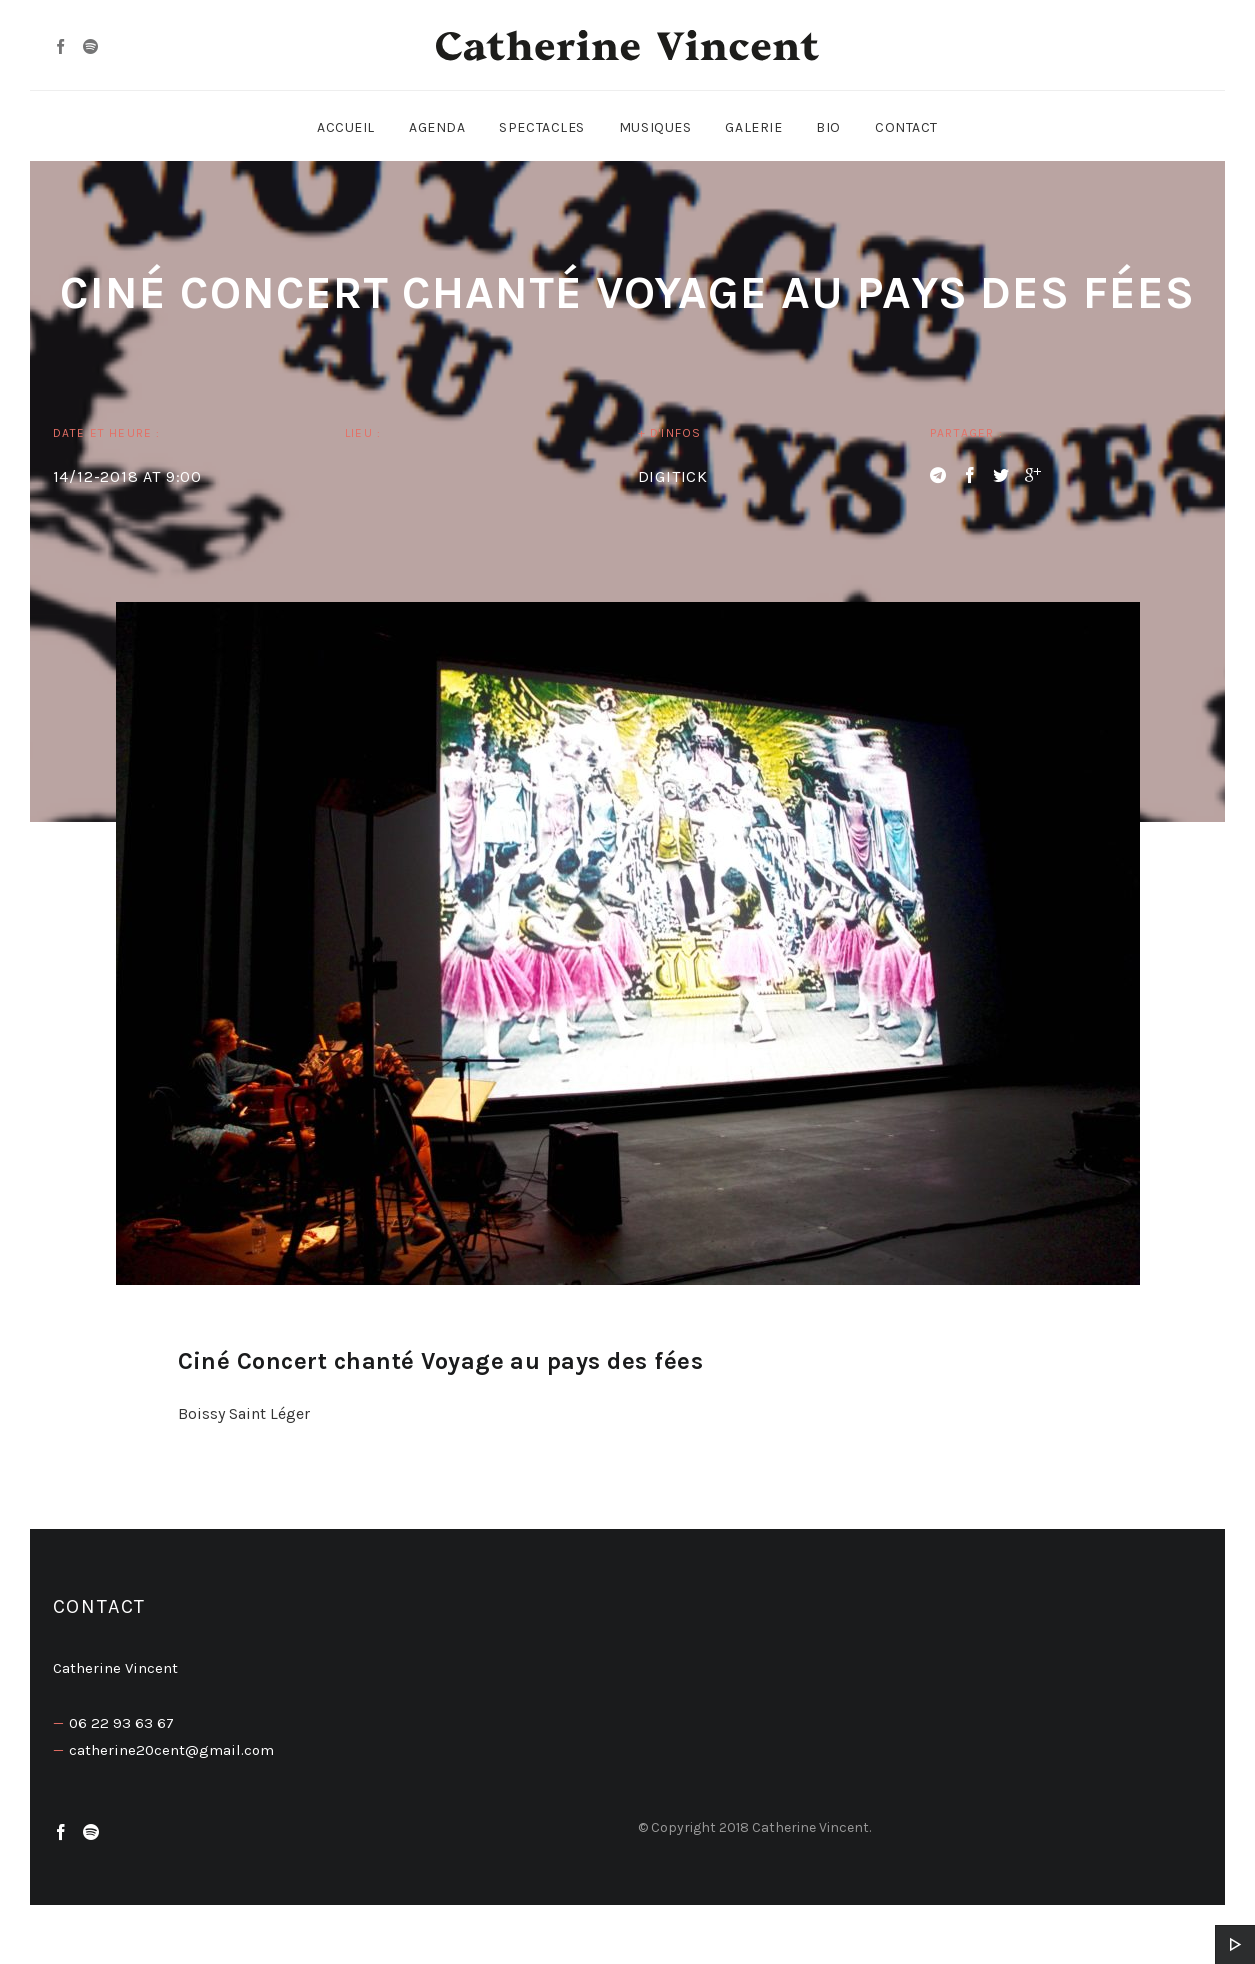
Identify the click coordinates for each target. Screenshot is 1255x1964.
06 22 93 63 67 (121, 1723)
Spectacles (542, 127)
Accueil (346, 127)
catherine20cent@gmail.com (171, 1750)
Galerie (753, 127)
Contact (906, 127)
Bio (828, 127)
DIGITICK (673, 476)
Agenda (437, 127)
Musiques (655, 127)
